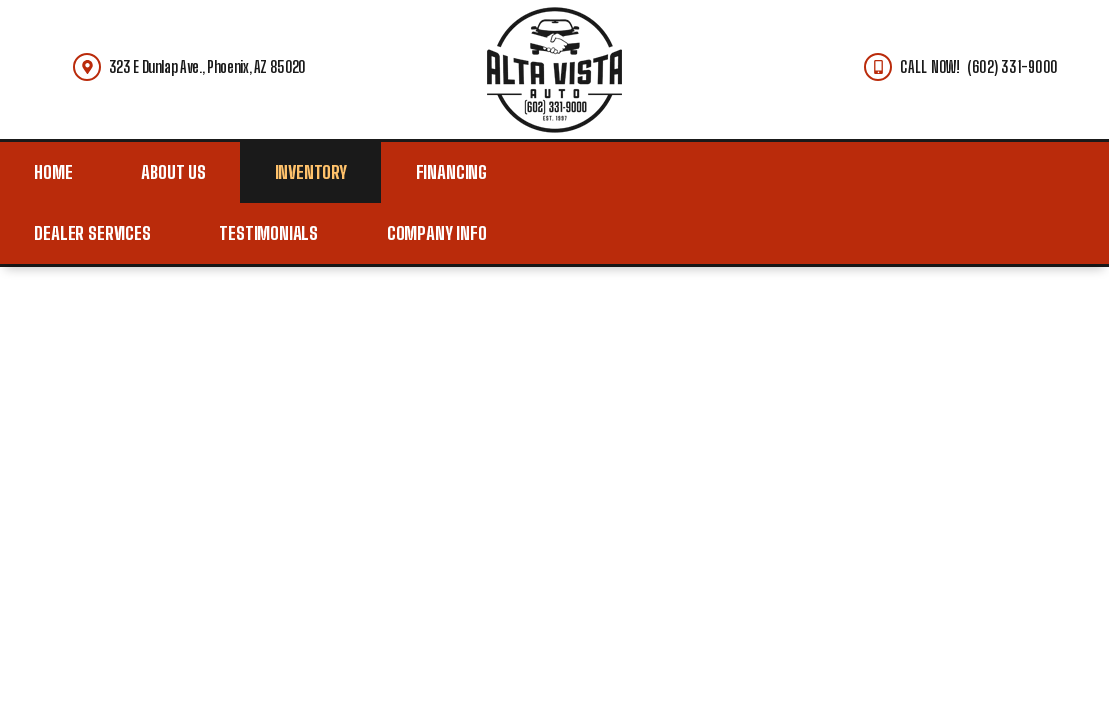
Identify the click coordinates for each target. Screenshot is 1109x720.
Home (53, 172)
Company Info (437, 233)
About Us (173, 172)
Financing (451, 172)
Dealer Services (92, 233)
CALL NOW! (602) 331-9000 (978, 66)
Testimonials (268, 233)
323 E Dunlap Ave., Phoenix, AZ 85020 (207, 66)
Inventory (311, 172)
